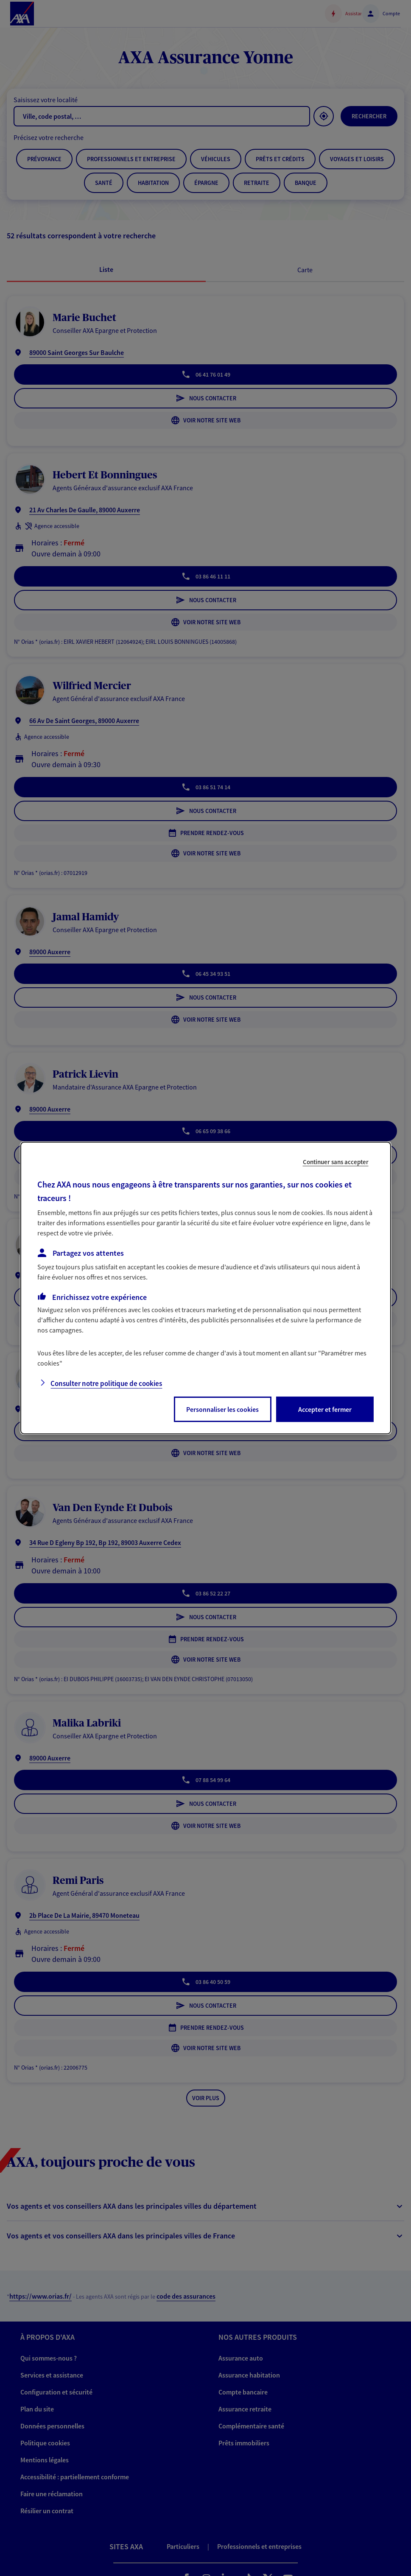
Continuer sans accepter (336, 1162)
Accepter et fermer (325, 1409)
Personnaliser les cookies (222, 1409)
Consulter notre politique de (106, 1383)
